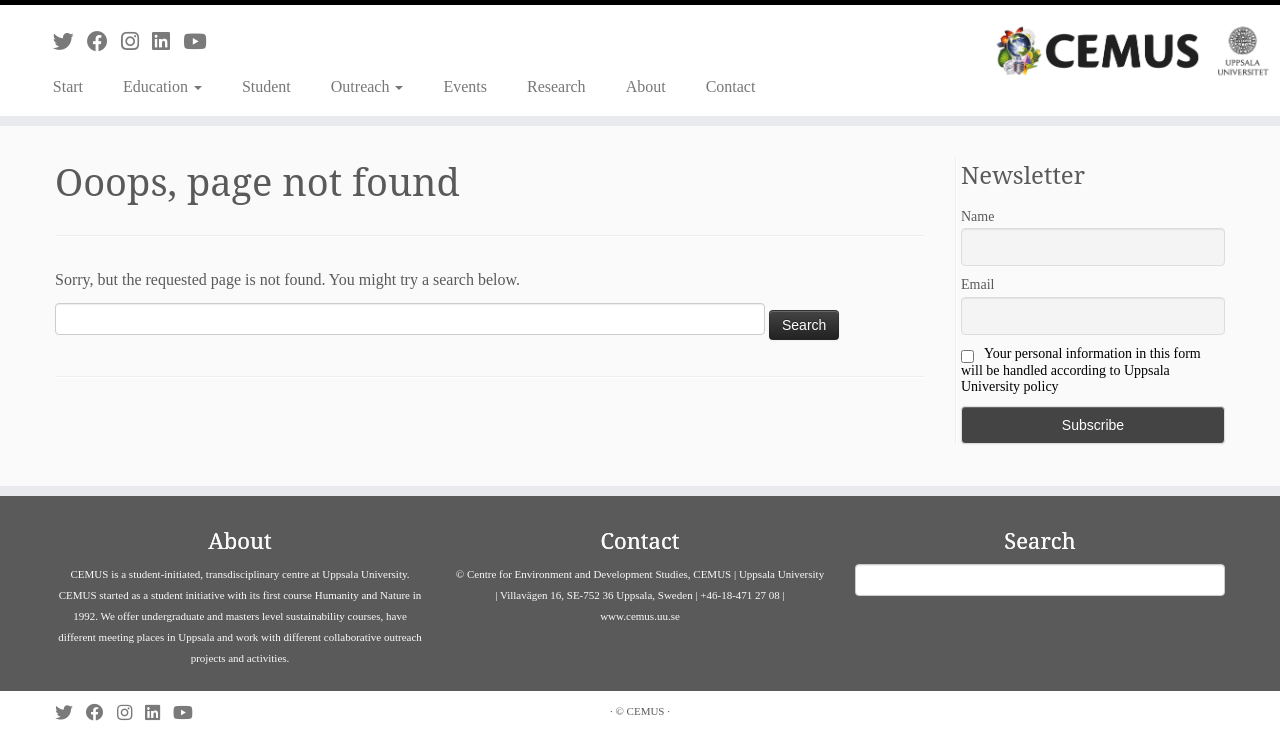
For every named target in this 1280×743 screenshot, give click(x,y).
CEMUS (646, 711)
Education (162, 86)
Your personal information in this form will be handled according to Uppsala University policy (1081, 370)
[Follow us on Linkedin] (167, 41)
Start (68, 86)
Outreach (367, 86)
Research (556, 86)
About (646, 86)
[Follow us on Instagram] (136, 41)
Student (266, 86)
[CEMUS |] (1132, 51)
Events (465, 86)
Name (977, 216)
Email (977, 284)
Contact (731, 86)
